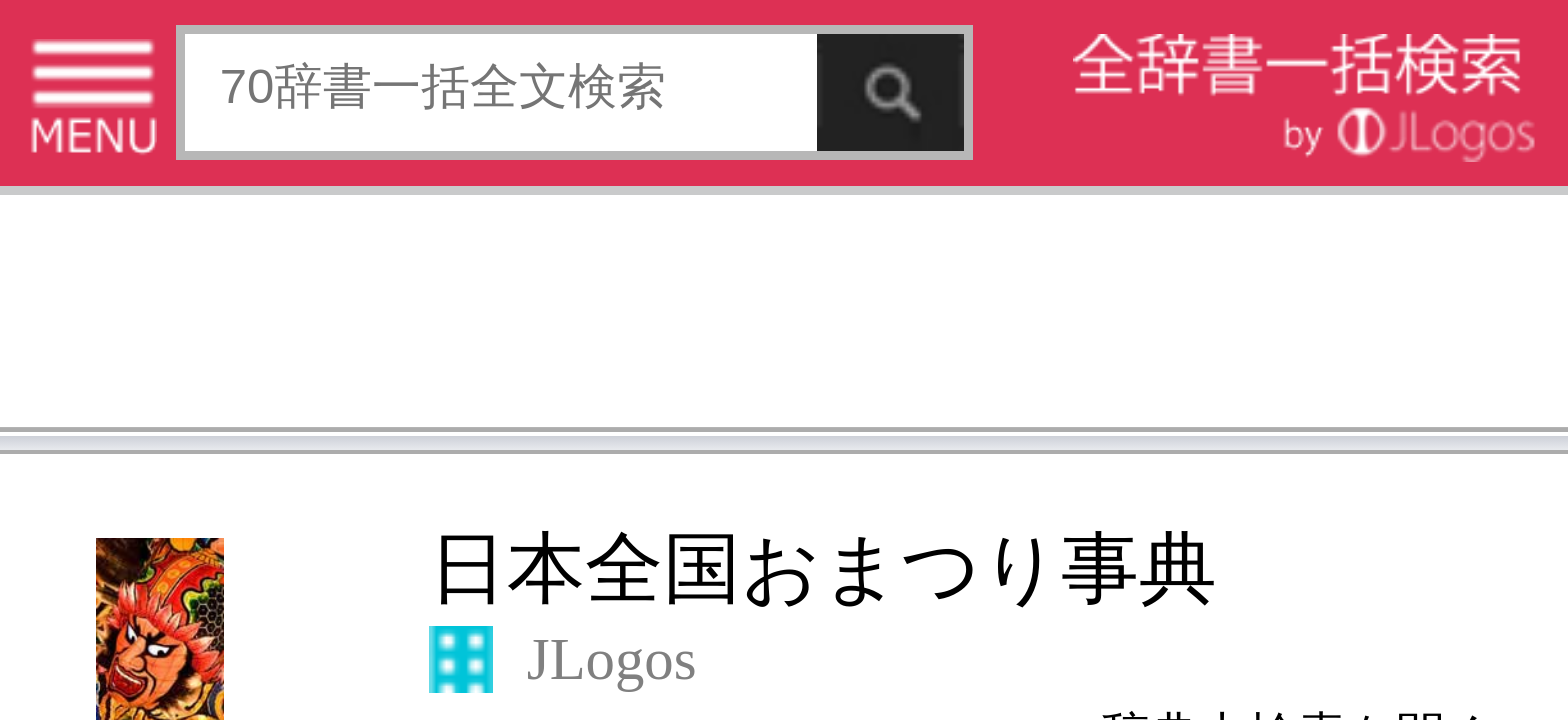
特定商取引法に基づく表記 (70, 569)
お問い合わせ (244, 569)
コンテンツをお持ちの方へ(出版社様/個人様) (115, 583)
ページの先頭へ (246, 633)
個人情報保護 (172, 569)
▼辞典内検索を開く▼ (265, 151)
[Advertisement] (160, 65)
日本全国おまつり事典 (168, 116)
